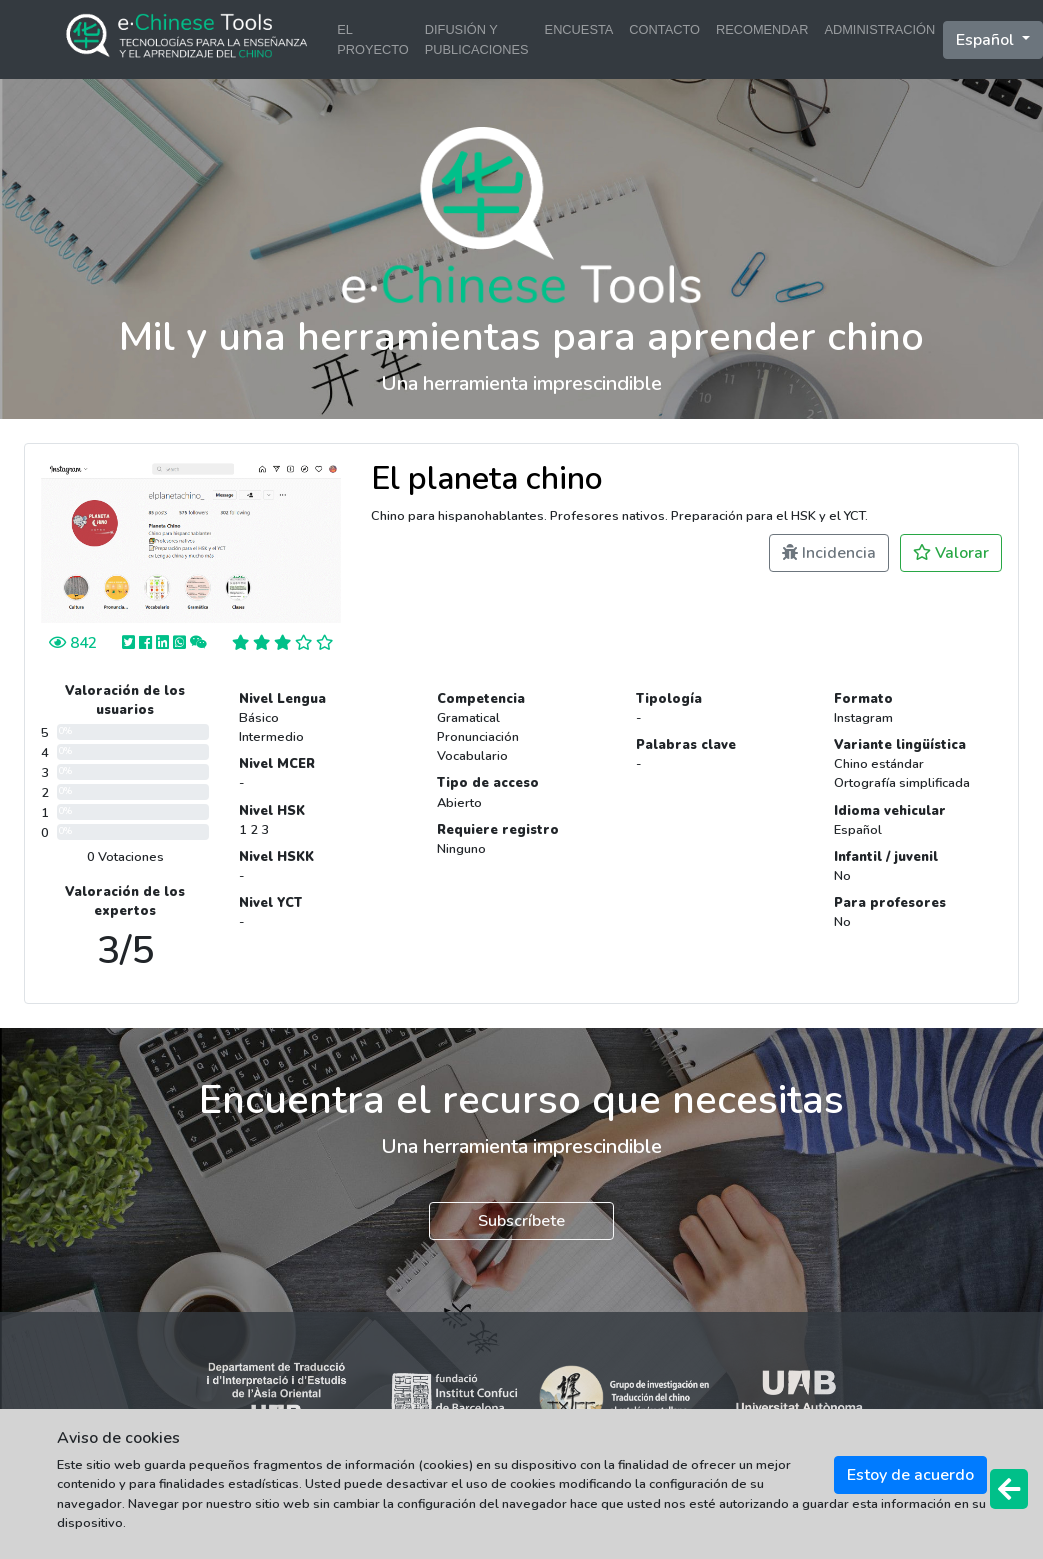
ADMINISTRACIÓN (879, 29)
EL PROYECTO (373, 39)
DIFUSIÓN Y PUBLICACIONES (477, 39)
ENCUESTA (579, 29)
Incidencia (829, 553)
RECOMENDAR (762, 29)
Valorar (951, 553)
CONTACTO (664, 29)
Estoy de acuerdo (910, 1475)
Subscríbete (521, 1221)
